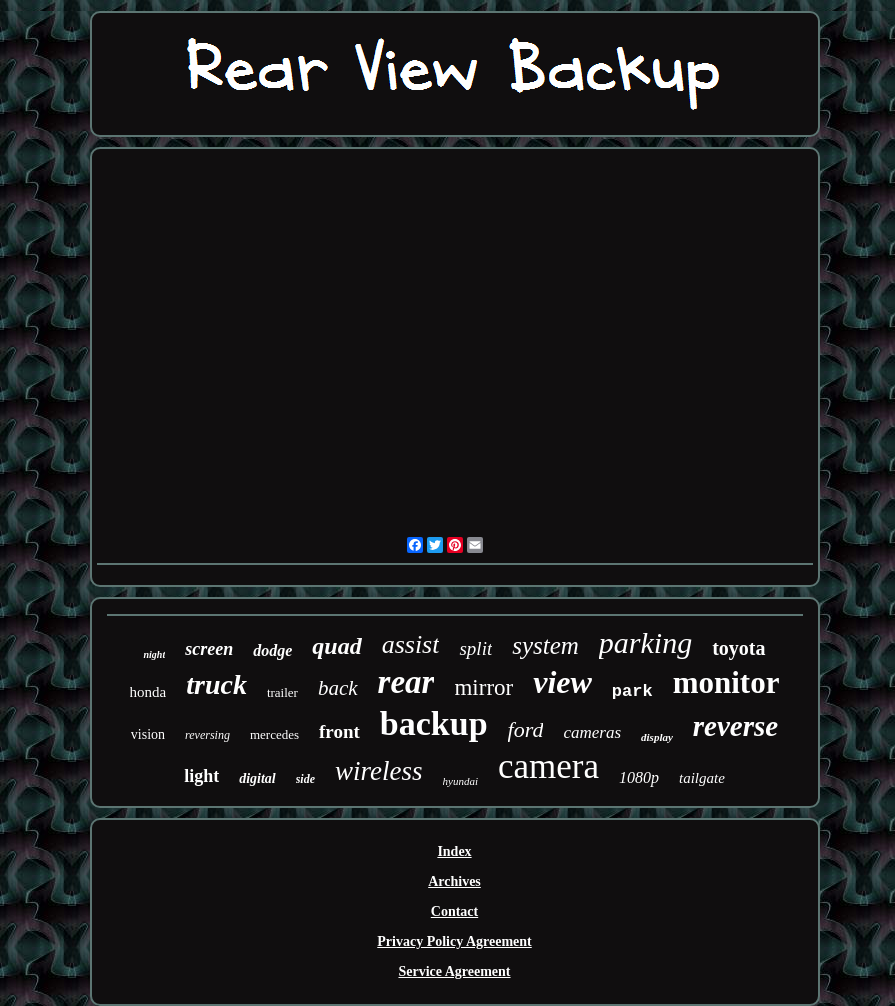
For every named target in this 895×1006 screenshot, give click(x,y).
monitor (726, 682)
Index (454, 851)
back (338, 688)
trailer (282, 692)
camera (548, 766)
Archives (454, 881)
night (154, 654)
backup (434, 723)
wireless (379, 771)
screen (209, 649)
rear (406, 682)
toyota (738, 648)
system (545, 645)
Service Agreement (454, 971)
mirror (483, 687)
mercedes (274, 734)
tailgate (702, 778)
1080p (639, 777)
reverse (735, 726)
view (562, 682)
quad (336, 646)
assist (411, 644)
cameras (592, 732)
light (201, 776)
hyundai (460, 781)
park (632, 691)
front (339, 731)
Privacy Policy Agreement (454, 941)
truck (216, 684)
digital (257, 778)
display (657, 737)
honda (148, 692)
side (305, 779)
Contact (454, 911)
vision (148, 734)
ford (526, 729)
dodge (272, 650)
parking (645, 642)
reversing (207, 735)
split (475, 648)
